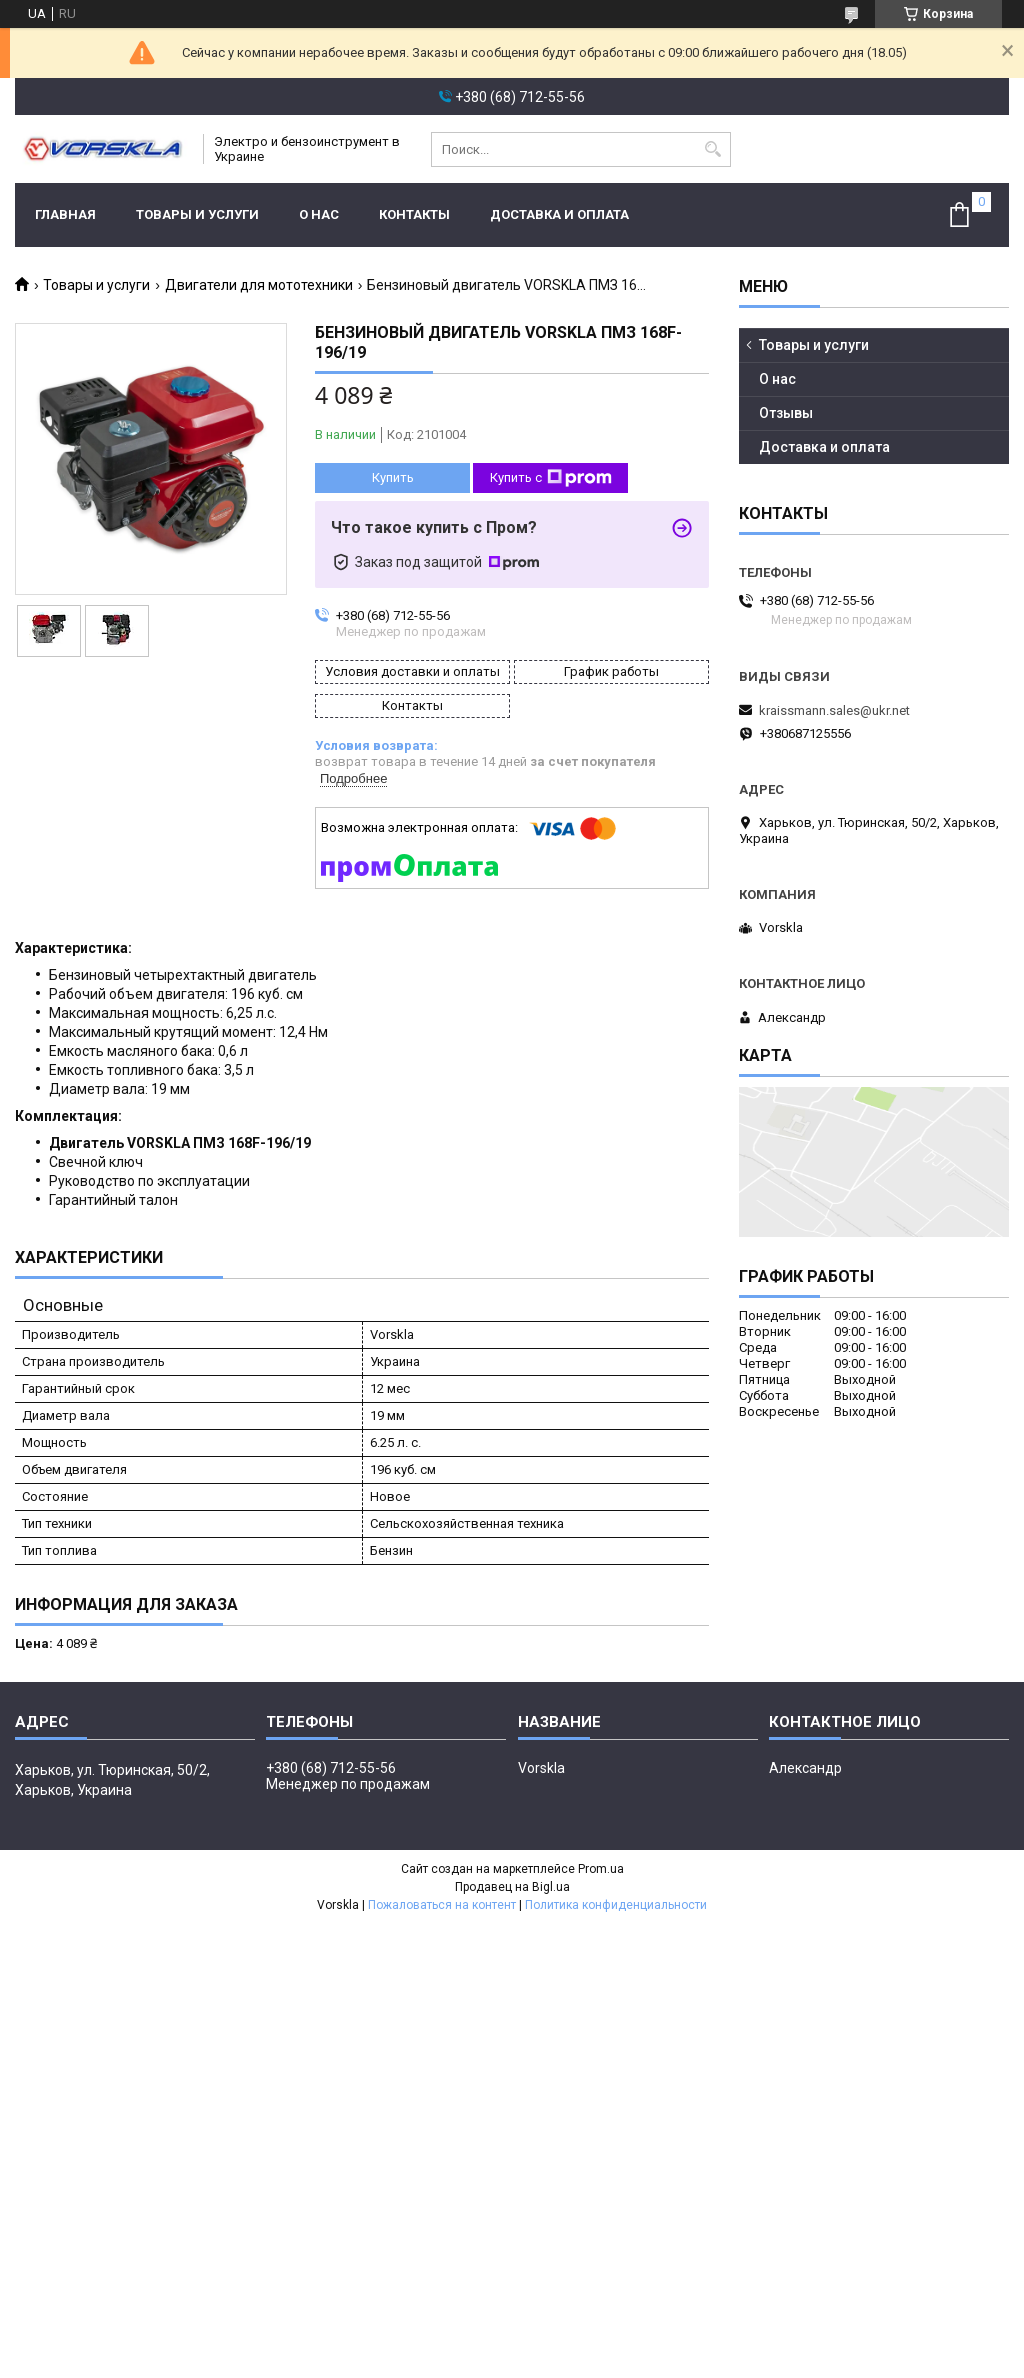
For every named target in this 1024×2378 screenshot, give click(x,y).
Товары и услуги (197, 214)
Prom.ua (601, 1869)
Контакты (414, 214)
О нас (319, 214)
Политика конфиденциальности (616, 1905)
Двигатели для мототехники (259, 285)
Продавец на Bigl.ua (512, 1887)
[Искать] (713, 149)
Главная (65, 214)
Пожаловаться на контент (442, 1905)
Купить (393, 477)
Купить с (551, 478)
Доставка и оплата (559, 214)
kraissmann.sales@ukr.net (834, 710)
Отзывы (786, 413)
